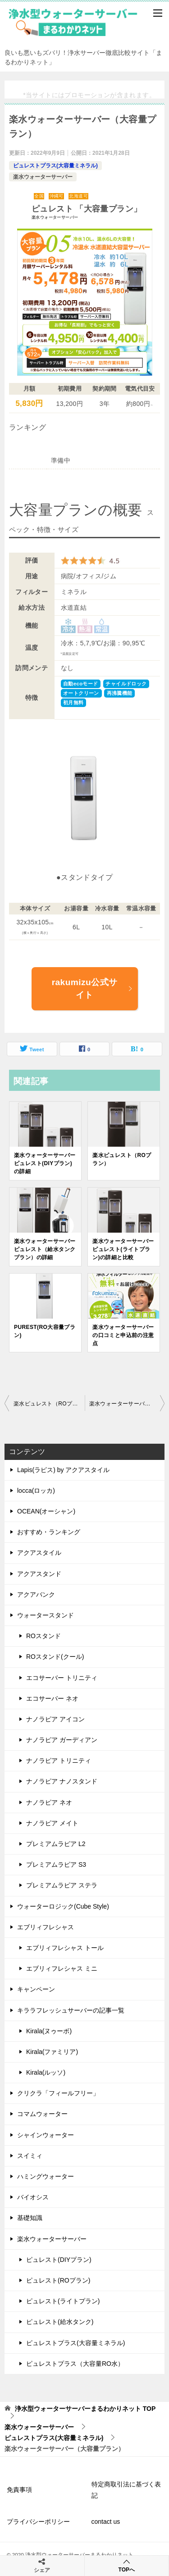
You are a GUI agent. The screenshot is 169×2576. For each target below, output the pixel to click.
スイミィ (29, 2155)
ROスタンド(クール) (55, 1656)
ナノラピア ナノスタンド (61, 1781)
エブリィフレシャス (45, 1927)
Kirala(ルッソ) (45, 2072)
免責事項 (19, 2489)
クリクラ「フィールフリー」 (58, 2093)
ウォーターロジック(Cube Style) (63, 1906)
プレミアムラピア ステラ (61, 1885)
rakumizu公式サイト (92, 988)
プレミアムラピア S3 (56, 1864)
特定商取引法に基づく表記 (126, 2490)
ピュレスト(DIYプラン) (58, 2259)
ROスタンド (43, 1635)
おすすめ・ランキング (48, 1532)
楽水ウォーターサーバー (43, 177)
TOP (85, 2408)
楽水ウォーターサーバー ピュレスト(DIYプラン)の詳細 (44, 1163)
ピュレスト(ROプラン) (58, 2280)
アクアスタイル (39, 1552)
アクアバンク (36, 1594)
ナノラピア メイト (52, 1823)
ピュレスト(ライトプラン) (63, 2301)
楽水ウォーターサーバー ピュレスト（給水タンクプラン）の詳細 (44, 1249)
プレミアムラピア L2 (55, 1843)
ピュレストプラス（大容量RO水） (75, 2363)
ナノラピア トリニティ (58, 1760)
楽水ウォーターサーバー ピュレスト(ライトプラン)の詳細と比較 (123, 1249)
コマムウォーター (42, 2113)
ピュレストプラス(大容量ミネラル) (55, 165)
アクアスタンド (39, 1573)
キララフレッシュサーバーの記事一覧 (70, 2010)
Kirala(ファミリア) (52, 2051)
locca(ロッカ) (36, 1490)
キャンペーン (36, 1989)
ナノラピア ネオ (49, 1802)
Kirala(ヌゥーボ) (49, 2031)
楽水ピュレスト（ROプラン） (121, 1159)
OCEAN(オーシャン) (46, 1511)
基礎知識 (29, 2217)
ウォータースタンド (45, 1615)
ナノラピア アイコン (55, 1719)
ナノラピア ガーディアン (61, 1739)
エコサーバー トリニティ (61, 1677)
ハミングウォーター (45, 2176)
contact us (105, 2521)
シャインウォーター (45, 2135)
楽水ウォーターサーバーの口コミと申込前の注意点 (123, 1335)
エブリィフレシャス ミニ (61, 1968)
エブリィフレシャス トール (65, 1947)
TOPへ (127, 2565)
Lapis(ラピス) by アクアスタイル (63, 1469)
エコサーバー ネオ (52, 1698)
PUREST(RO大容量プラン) (44, 1331)
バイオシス (33, 2197)
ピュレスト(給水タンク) (59, 2321)
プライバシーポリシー (38, 2521)
